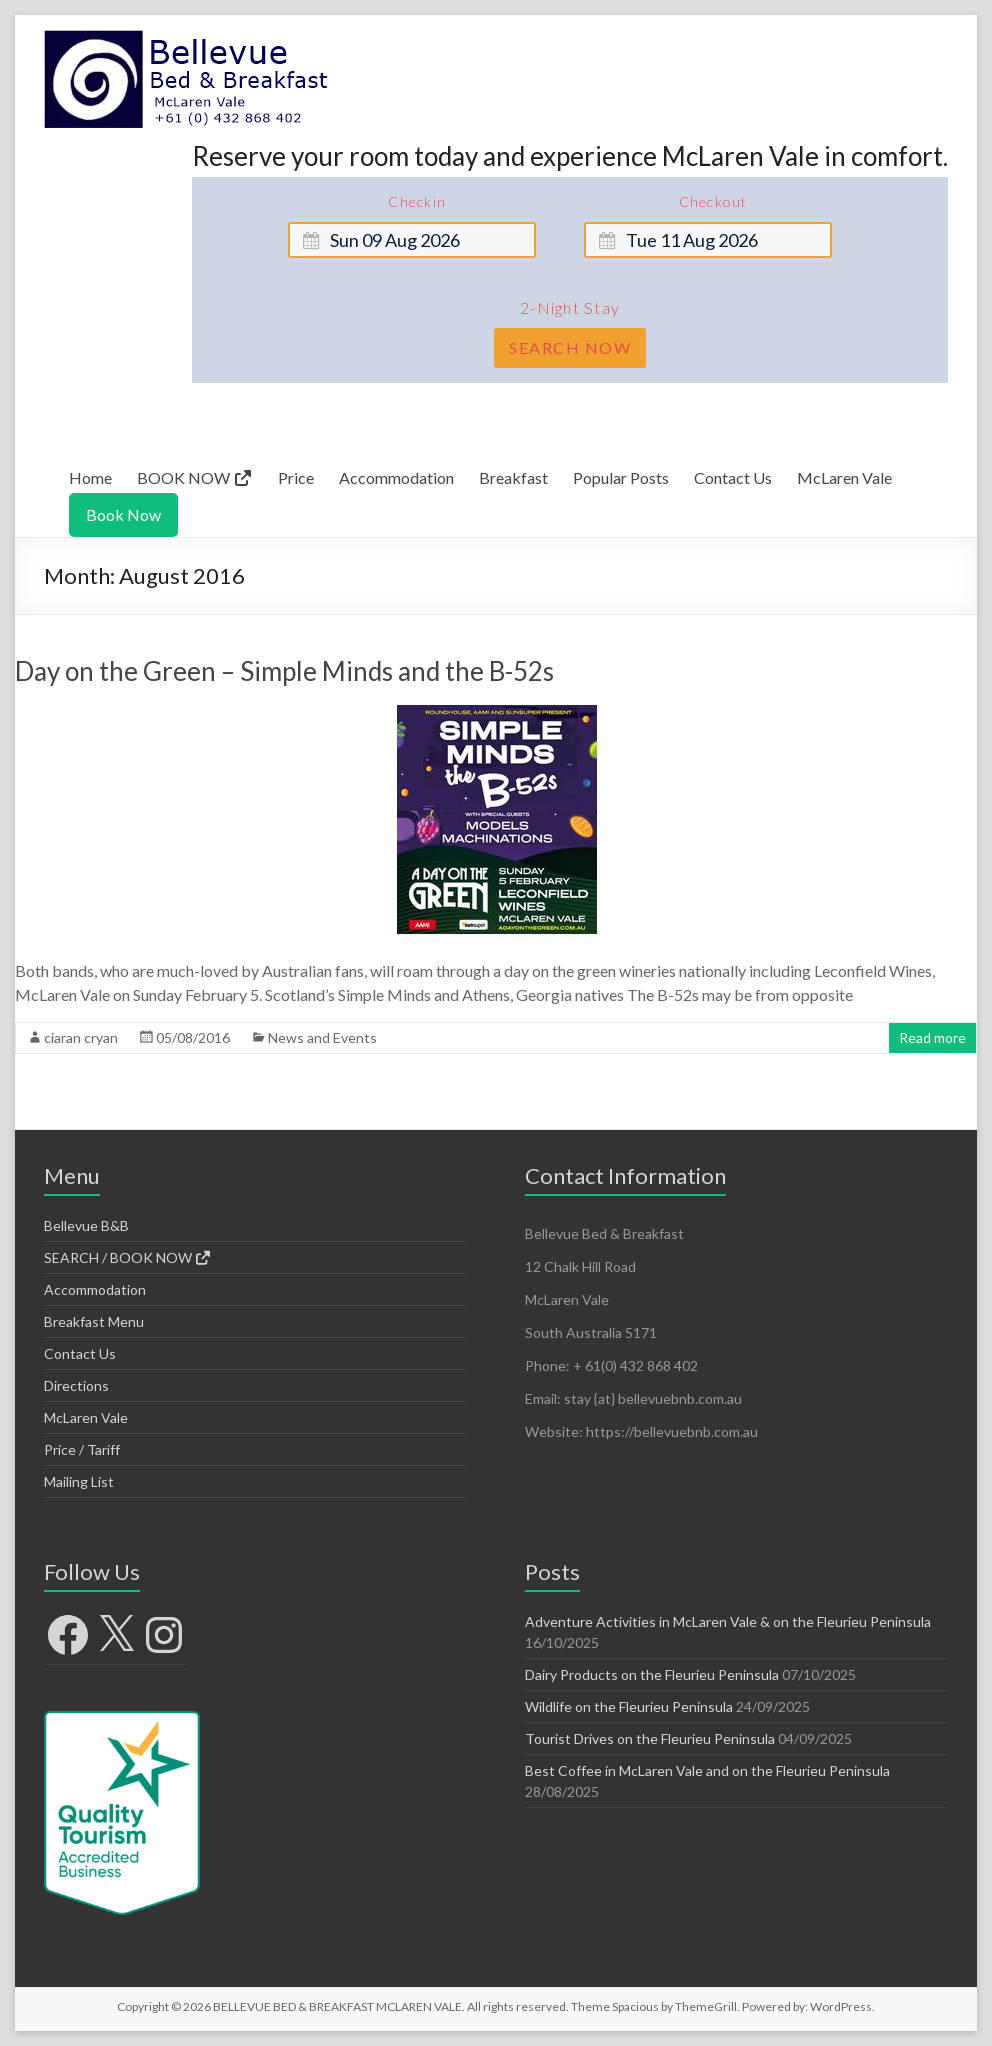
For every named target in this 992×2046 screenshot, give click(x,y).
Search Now (570, 347)
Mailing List (79, 1481)
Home (90, 477)
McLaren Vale (844, 477)
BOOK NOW (195, 477)
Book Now (123, 514)
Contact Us (733, 477)
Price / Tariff (82, 1449)
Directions (76, 1385)
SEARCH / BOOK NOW (128, 1257)
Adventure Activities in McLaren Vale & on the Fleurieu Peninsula (728, 1621)
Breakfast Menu (94, 1321)
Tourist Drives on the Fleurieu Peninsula (650, 1738)
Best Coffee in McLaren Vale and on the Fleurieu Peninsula (707, 1770)
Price (296, 477)
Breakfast (513, 477)
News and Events (322, 1037)
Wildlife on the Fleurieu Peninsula (629, 1706)
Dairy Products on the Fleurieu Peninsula (652, 1674)
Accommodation (396, 477)
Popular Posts (621, 477)
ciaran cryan (81, 1037)
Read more (932, 1037)
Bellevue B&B (86, 1225)
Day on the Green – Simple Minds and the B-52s (284, 671)
